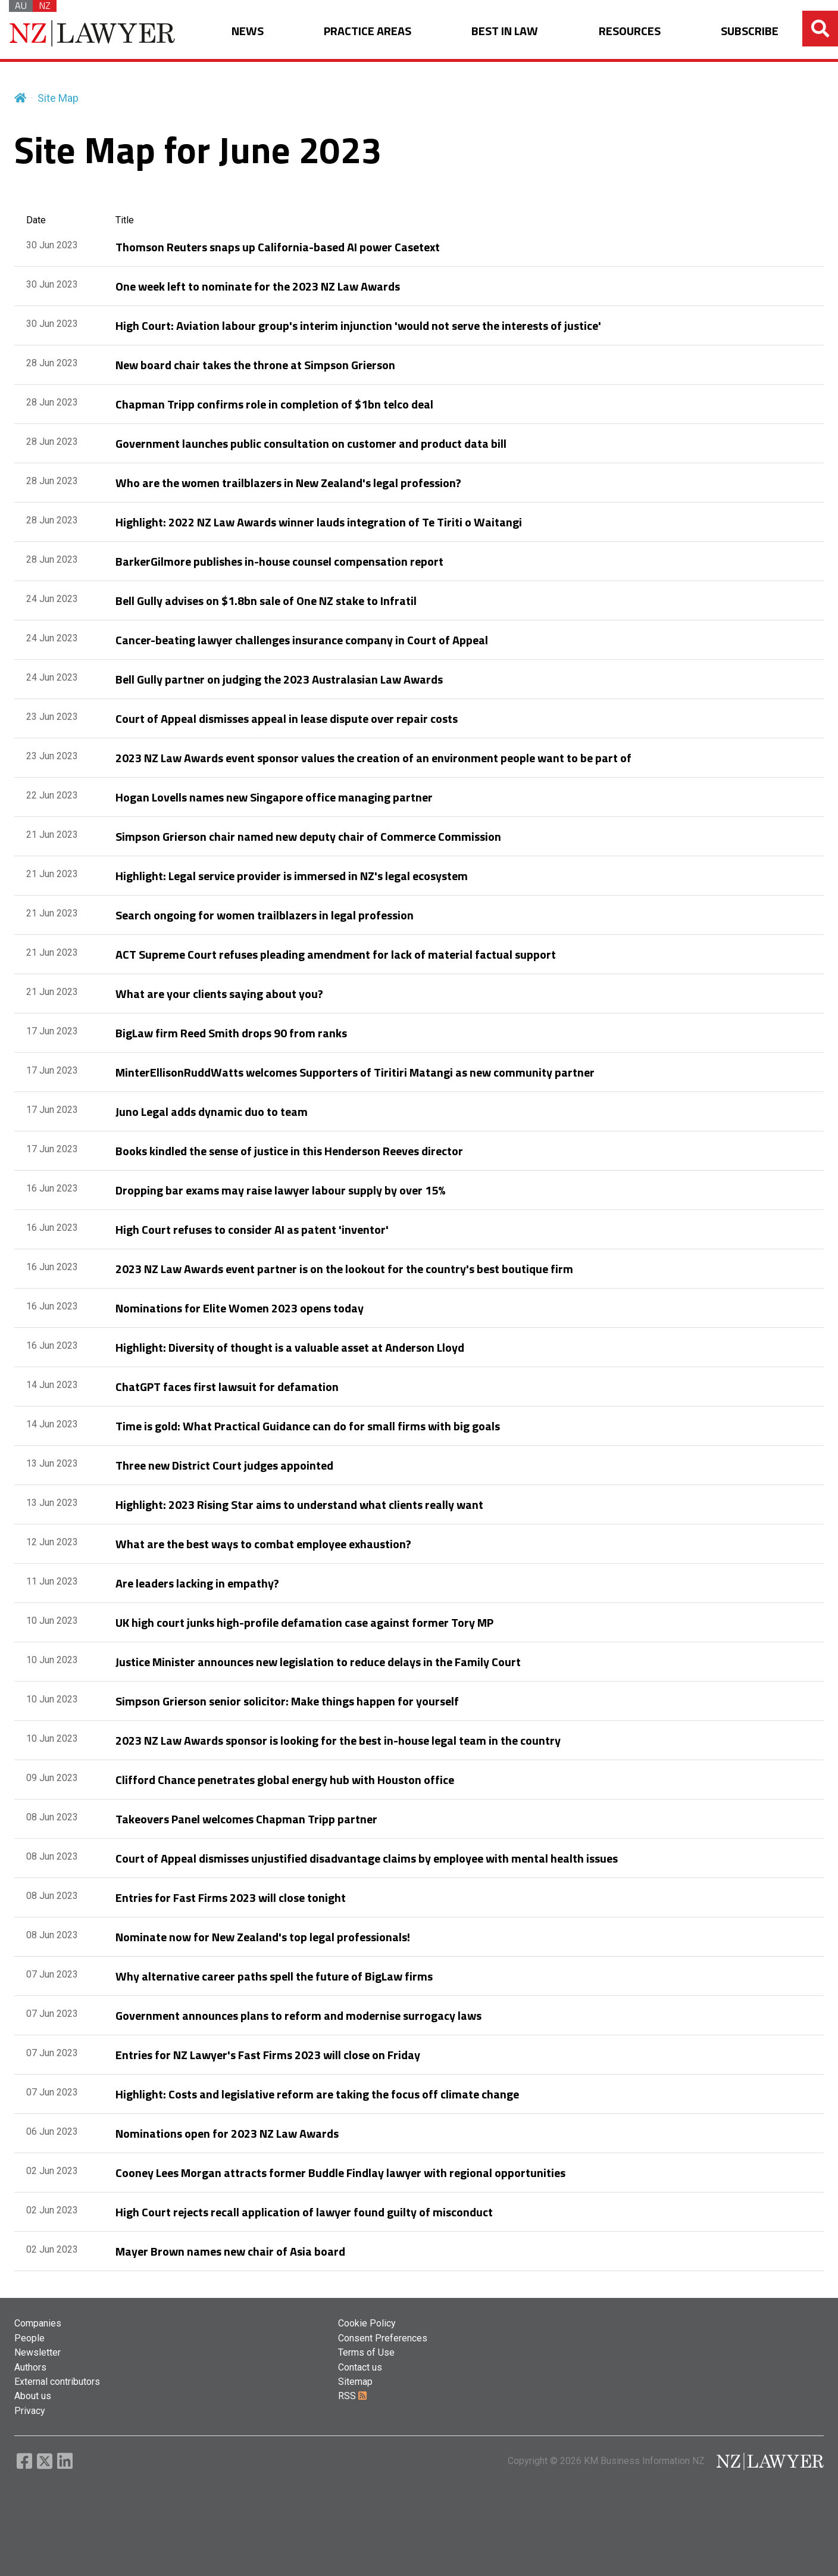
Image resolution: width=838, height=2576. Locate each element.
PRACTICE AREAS (367, 31)
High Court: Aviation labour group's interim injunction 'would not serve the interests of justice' (358, 325)
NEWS (248, 31)
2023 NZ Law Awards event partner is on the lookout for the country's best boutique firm (344, 1268)
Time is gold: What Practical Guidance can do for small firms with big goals (307, 1426)
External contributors (57, 2381)
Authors (30, 2367)
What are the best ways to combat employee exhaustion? (263, 1544)
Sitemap (355, 2381)
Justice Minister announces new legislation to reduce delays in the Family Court (318, 1661)
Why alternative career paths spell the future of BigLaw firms (274, 1976)
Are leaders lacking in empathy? (197, 1583)
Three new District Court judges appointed (224, 1465)
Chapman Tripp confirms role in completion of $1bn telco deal (274, 404)
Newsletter (37, 2352)
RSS (352, 2396)
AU (21, 6)
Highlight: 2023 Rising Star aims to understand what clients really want (299, 1504)
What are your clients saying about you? (219, 993)
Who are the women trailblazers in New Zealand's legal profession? (288, 482)
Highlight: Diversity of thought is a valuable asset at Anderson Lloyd (289, 1347)
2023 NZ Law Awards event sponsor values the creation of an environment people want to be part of (373, 758)
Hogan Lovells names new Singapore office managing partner (274, 797)
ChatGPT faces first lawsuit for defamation (227, 1386)
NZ (45, 6)
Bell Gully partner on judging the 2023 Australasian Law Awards (279, 679)
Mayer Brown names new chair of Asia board (230, 2251)
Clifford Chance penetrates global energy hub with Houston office (284, 1779)
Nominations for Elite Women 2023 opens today (239, 1308)
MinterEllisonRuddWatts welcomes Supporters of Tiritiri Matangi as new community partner (355, 1072)
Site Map (58, 98)
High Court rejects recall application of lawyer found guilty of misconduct (304, 2212)
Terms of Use (366, 2352)
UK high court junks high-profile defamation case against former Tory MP (304, 1622)
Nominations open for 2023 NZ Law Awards (227, 2133)
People (29, 2338)
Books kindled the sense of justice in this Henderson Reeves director (289, 1151)
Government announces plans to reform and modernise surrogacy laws (298, 2015)
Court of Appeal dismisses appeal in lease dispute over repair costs (286, 718)
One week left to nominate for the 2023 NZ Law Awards (257, 286)
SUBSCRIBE (749, 31)
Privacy (29, 2410)
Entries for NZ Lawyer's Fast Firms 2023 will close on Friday (267, 2054)
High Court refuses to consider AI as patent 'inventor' (252, 1229)
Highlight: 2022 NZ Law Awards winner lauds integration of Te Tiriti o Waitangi (318, 522)
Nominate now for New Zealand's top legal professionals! (262, 1937)
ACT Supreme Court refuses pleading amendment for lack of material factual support (335, 954)
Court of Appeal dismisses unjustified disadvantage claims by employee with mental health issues (366, 1858)
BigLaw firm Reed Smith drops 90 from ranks (231, 1033)
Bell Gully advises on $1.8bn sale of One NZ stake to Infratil (266, 600)
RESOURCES (630, 31)
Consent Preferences (382, 2338)
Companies (37, 2323)
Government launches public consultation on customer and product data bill (310, 443)
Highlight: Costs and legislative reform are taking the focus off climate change (317, 2094)
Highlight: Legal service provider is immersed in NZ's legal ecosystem (291, 875)
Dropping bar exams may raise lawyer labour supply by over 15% (280, 1190)
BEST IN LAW (504, 31)
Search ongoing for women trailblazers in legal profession (264, 915)
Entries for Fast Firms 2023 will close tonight (230, 1897)
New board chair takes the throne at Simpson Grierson (255, 364)
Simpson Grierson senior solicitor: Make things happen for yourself (287, 1701)
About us (32, 2396)
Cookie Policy (367, 2323)
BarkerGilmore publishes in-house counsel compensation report (279, 561)
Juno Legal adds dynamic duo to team (211, 1111)
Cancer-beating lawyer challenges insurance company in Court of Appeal (301, 640)
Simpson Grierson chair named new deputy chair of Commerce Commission (308, 836)
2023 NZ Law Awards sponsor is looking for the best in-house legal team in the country (338, 1740)
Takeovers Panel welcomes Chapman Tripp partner (246, 1819)
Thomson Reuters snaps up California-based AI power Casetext (277, 247)
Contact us (360, 2367)
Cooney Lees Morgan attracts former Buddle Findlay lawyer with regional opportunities (340, 2172)
